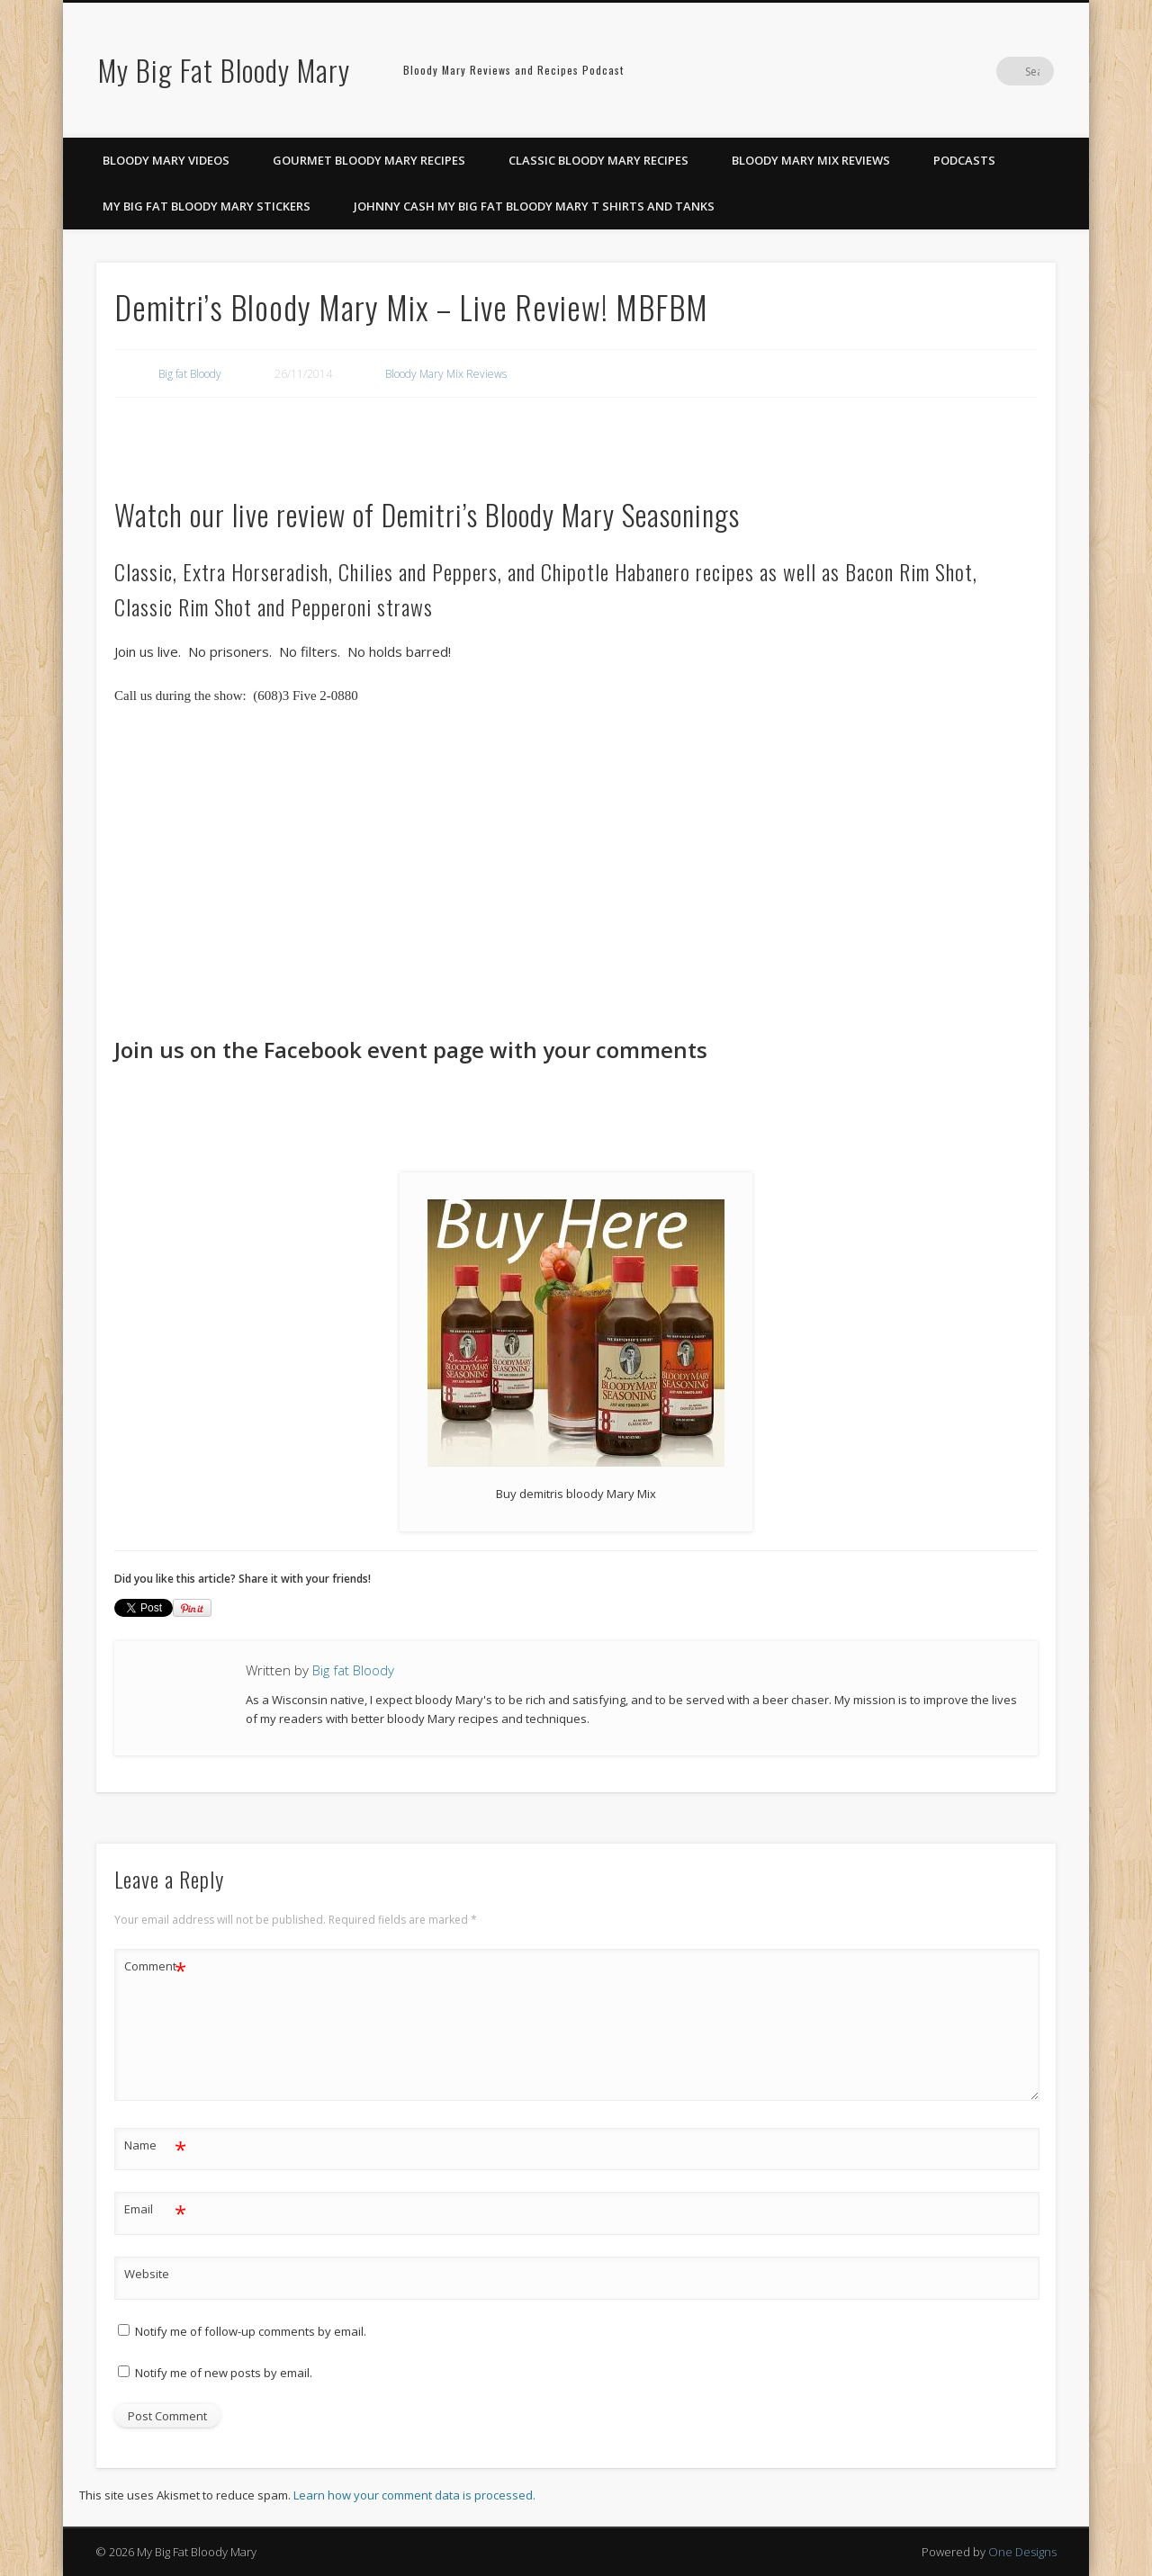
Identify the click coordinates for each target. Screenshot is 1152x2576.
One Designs (1022, 2552)
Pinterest (965, 71)
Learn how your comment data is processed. (414, 2495)
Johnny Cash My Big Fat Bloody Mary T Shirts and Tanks (534, 206)
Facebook (928, 71)
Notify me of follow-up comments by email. (250, 2331)
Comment (155, 1966)
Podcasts (964, 160)
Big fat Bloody (189, 373)
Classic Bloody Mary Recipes (598, 160)
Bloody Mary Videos (166, 160)
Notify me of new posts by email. (223, 2373)
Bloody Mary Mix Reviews (811, 160)
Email (155, 2209)
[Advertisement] (258, 441)
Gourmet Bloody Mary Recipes (369, 160)
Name (155, 2145)
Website (146, 2274)
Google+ (1002, 71)
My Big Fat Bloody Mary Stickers (206, 206)
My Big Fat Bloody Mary (224, 70)
